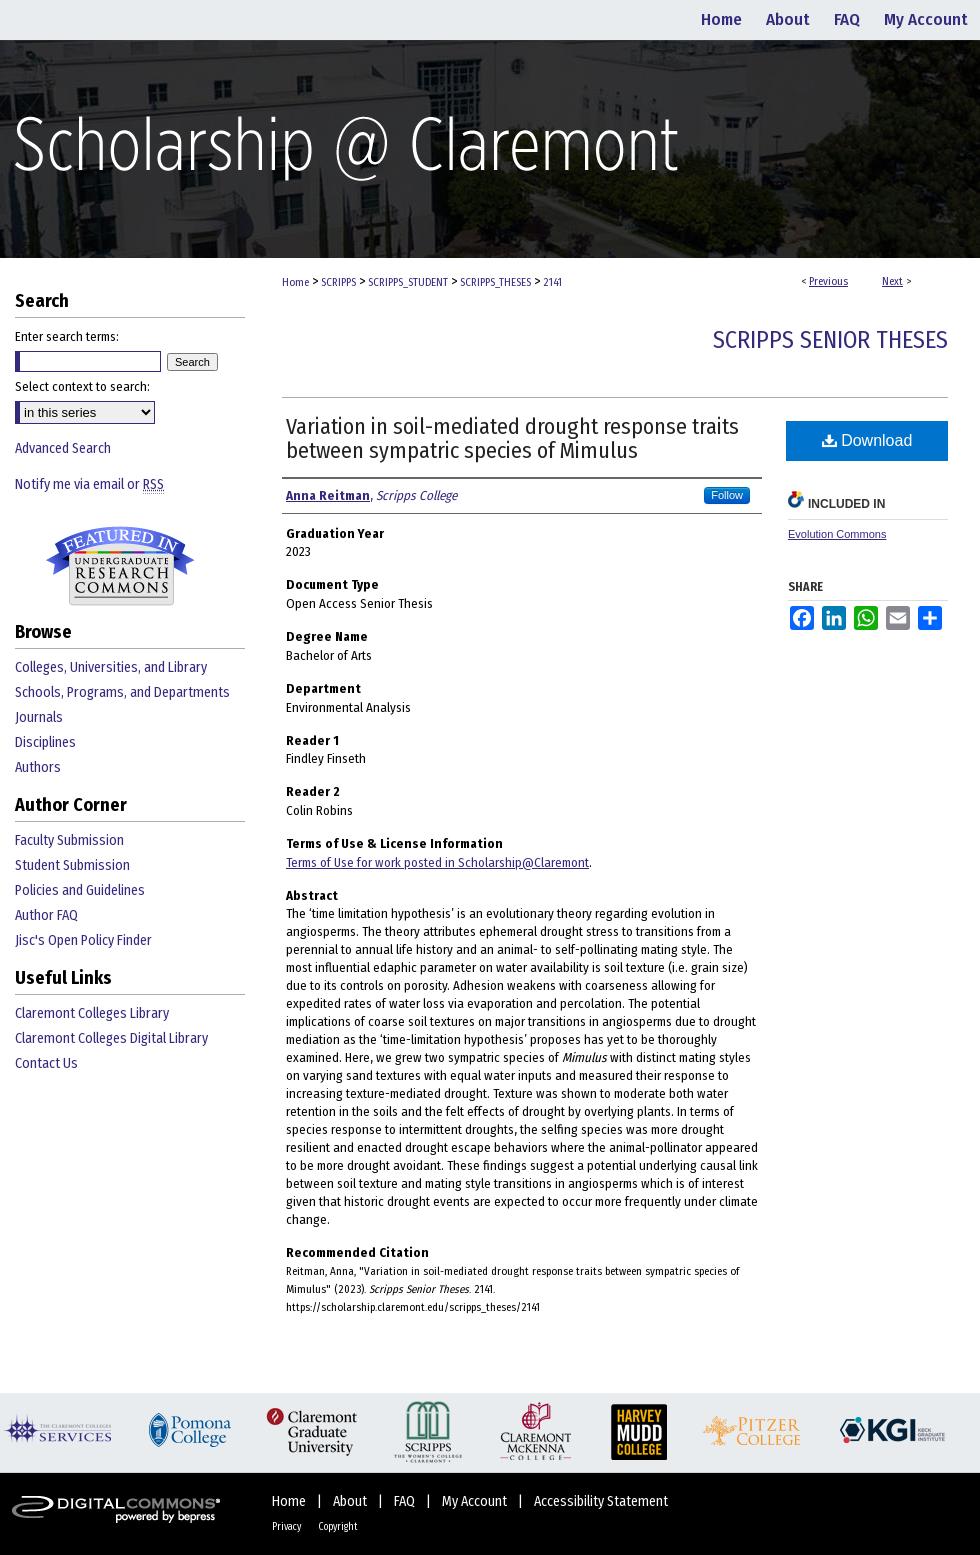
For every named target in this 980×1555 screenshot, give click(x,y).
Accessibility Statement (601, 1501)
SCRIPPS (338, 282)
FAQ (406, 1501)
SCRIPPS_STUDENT (408, 282)
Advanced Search (63, 448)
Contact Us (46, 1063)
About (351, 1501)
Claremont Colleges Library (92, 1013)
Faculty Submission (69, 840)
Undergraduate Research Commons (120, 566)
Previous (828, 281)
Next (892, 281)
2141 (552, 282)
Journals (39, 717)
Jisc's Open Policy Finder (83, 940)
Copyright (338, 1527)
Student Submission (72, 865)
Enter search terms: (67, 336)
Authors (38, 767)
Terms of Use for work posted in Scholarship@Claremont (437, 862)
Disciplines (45, 742)
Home (295, 282)
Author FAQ (46, 915)
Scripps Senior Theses (830, 340)
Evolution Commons (837, 534)
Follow (727, 495)
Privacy (287, 1527)
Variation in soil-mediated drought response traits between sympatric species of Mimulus (512, 438)
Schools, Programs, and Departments (122, 692)
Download (867, 440)
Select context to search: (82, 386)
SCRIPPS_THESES (495, 282)
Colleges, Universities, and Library (111, 667)
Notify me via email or (89, 484)
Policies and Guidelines (80, 890)
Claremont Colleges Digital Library (111, 1038)
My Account (476, 1501)
